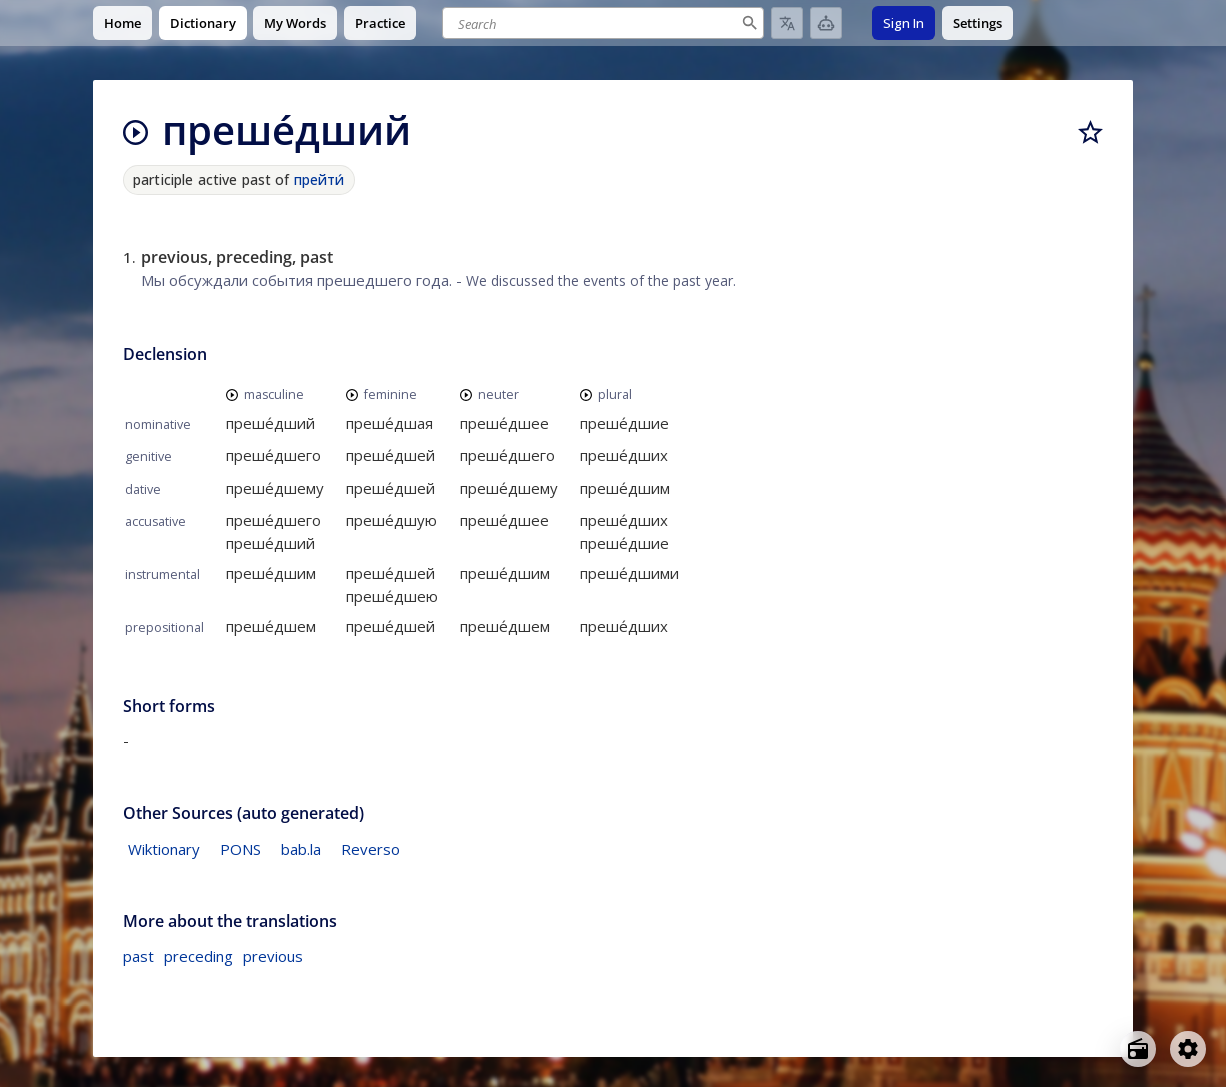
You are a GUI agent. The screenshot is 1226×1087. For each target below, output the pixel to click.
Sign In (903, 23)
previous (273, 956)
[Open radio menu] (1138, 1049)
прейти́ (319, 179)
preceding (198, 956)
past (138, 956)
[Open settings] (1188, 1049)
